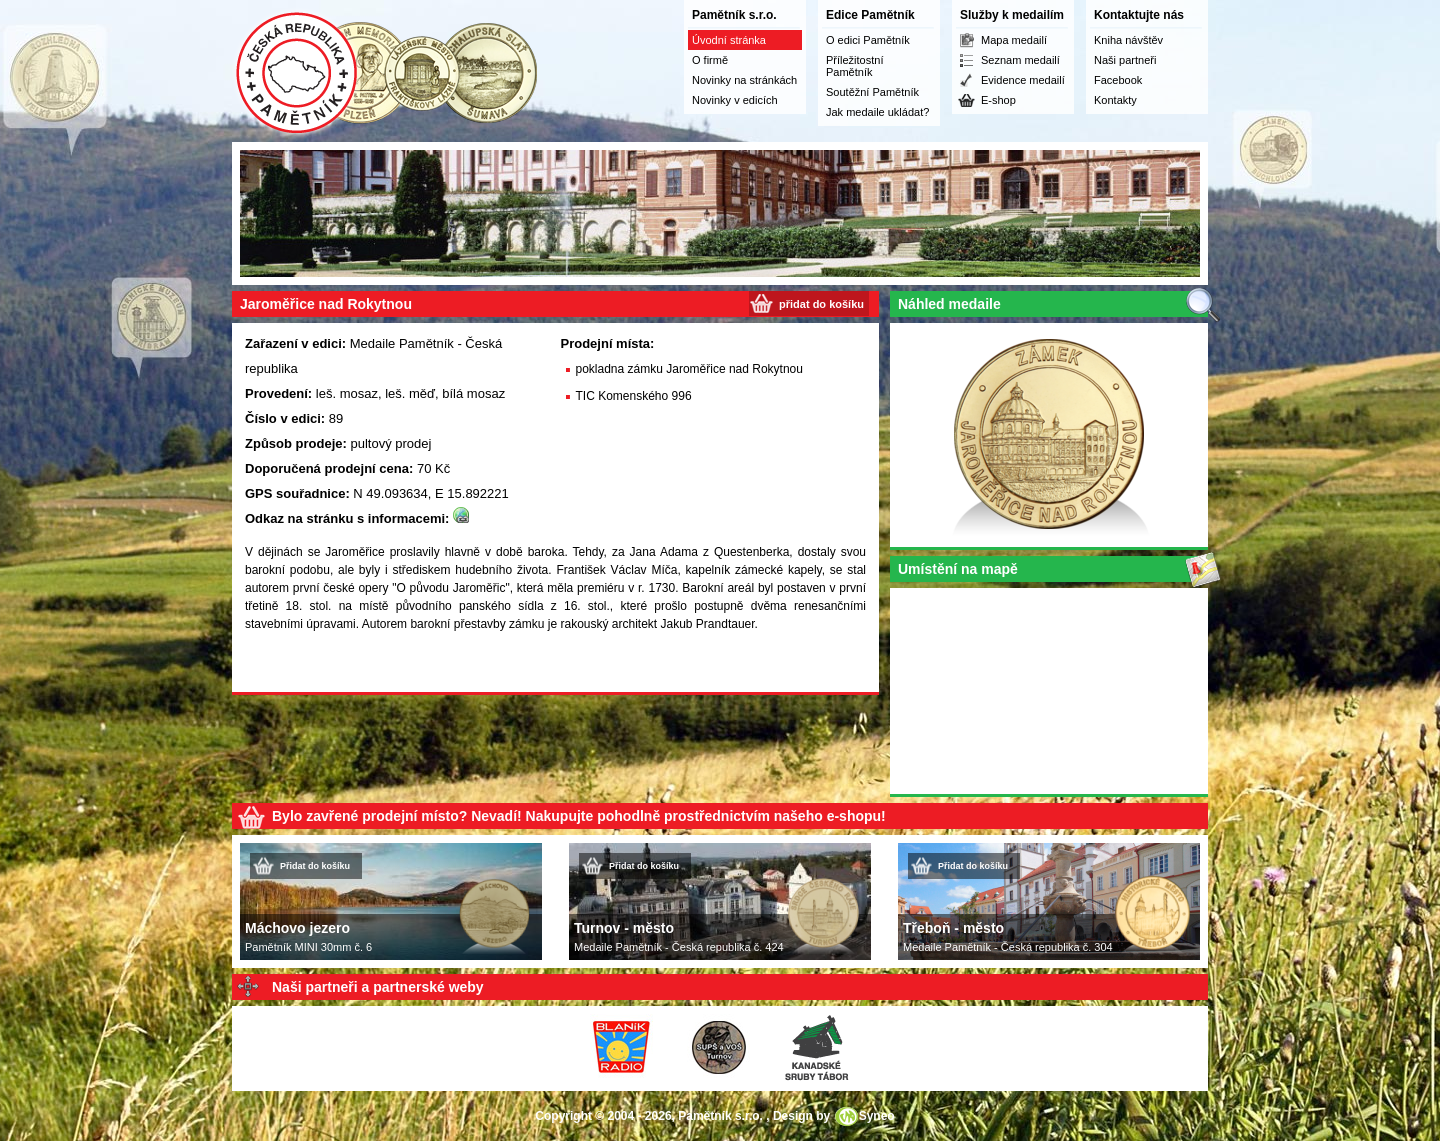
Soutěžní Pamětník (872, 92)
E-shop (998, 100)
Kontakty (1115, 100)
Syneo (877, 1116)
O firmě (710, 60)
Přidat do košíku (315, 866)
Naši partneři (1125, 60)
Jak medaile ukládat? (877, 112)
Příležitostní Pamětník (854, 66)
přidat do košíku (821, 304)
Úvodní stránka (729, 40)
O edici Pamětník (868, 40)
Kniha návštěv (1128, 40)
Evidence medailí (1023, 80)
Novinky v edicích (735, 100)
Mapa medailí (1014, 40)
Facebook (1118, 80)
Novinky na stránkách (744, 80)
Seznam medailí (1020, 60)
